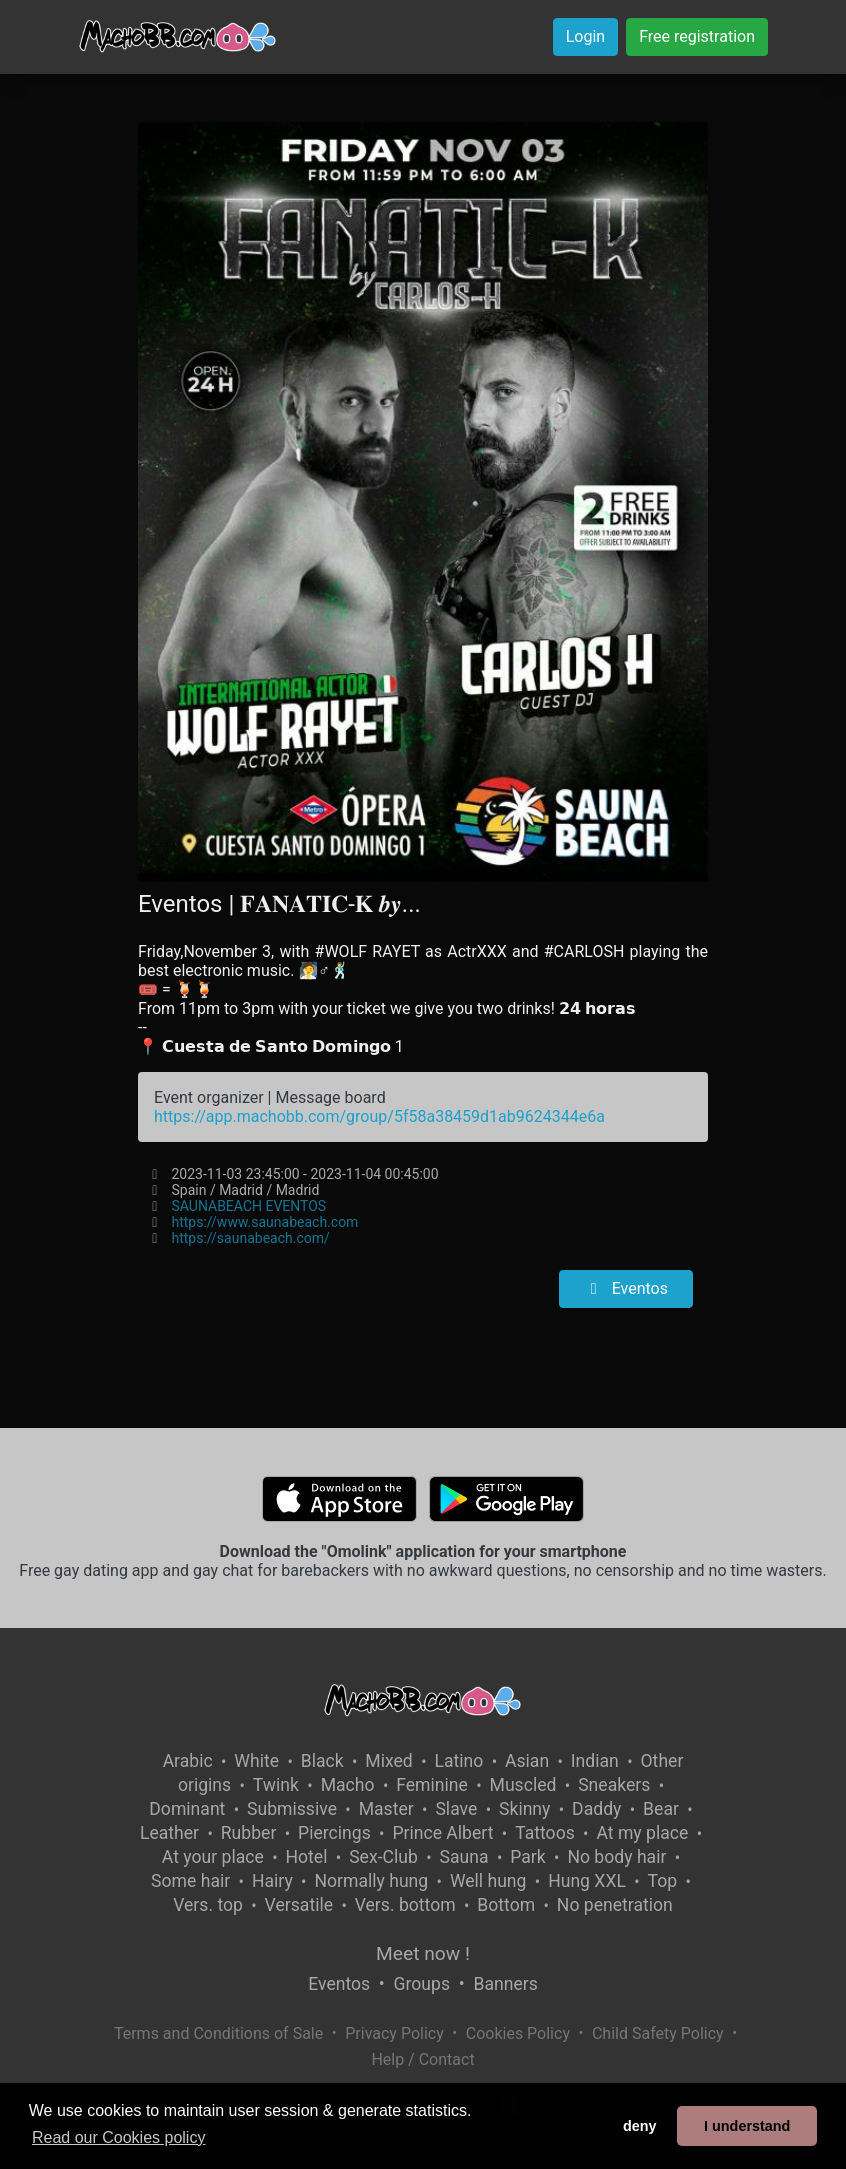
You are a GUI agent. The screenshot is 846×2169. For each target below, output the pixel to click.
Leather (169, 1833)
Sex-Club (383, 1857)
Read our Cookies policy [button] (118, 2137)
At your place (213, 1857)
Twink (276, 1785)
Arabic (188, 1761)
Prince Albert (442, 1833)
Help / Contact (422, 2059)
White (256, 1761)
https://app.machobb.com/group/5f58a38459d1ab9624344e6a (379, 1116)
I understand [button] (747, 2126)
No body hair (616, 1857)
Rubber (249, 1833)
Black (322, 1761)
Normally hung (371, 1881)
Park (527, 1857)
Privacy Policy (394, 2033)
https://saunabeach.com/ (251, 1238)
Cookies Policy (518, 2033)
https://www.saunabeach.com (265, 1222)
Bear (661, 1809)
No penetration (615, 1905)
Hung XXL (587, 1881)
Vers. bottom (405, 1905)
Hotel (307, 1857)
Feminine (432, 1785)
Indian (595, 1761)
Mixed (388, 1761)
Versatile (299, 1905)
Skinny (524, 1809)
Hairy (272, 1881)
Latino (458, 1761)
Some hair (190, 1881)
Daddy (596, 1809)
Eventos (626, 1288)
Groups (422, 1984)
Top (663, 1881)
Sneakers (614, 1785)
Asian (527, 1761)
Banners (505, 1984)
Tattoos (545, 1833)
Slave (456, 1809)
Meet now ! (423, 1953)
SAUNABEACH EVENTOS (249, 1206)
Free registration (697, 36)
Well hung (488, 1881)
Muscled (523, 1785)
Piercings (334, 1833)
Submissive (292, 1809)
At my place (642, 1833)
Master (386, 1809)
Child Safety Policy (658, 2033)
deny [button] (640, 2126)
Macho (348, 1785)
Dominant (187, 1809)
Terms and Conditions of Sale (218, 2033)
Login (585, 36)
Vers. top (208, 1905)
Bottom (506, 1905)
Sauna (464, 1857)
